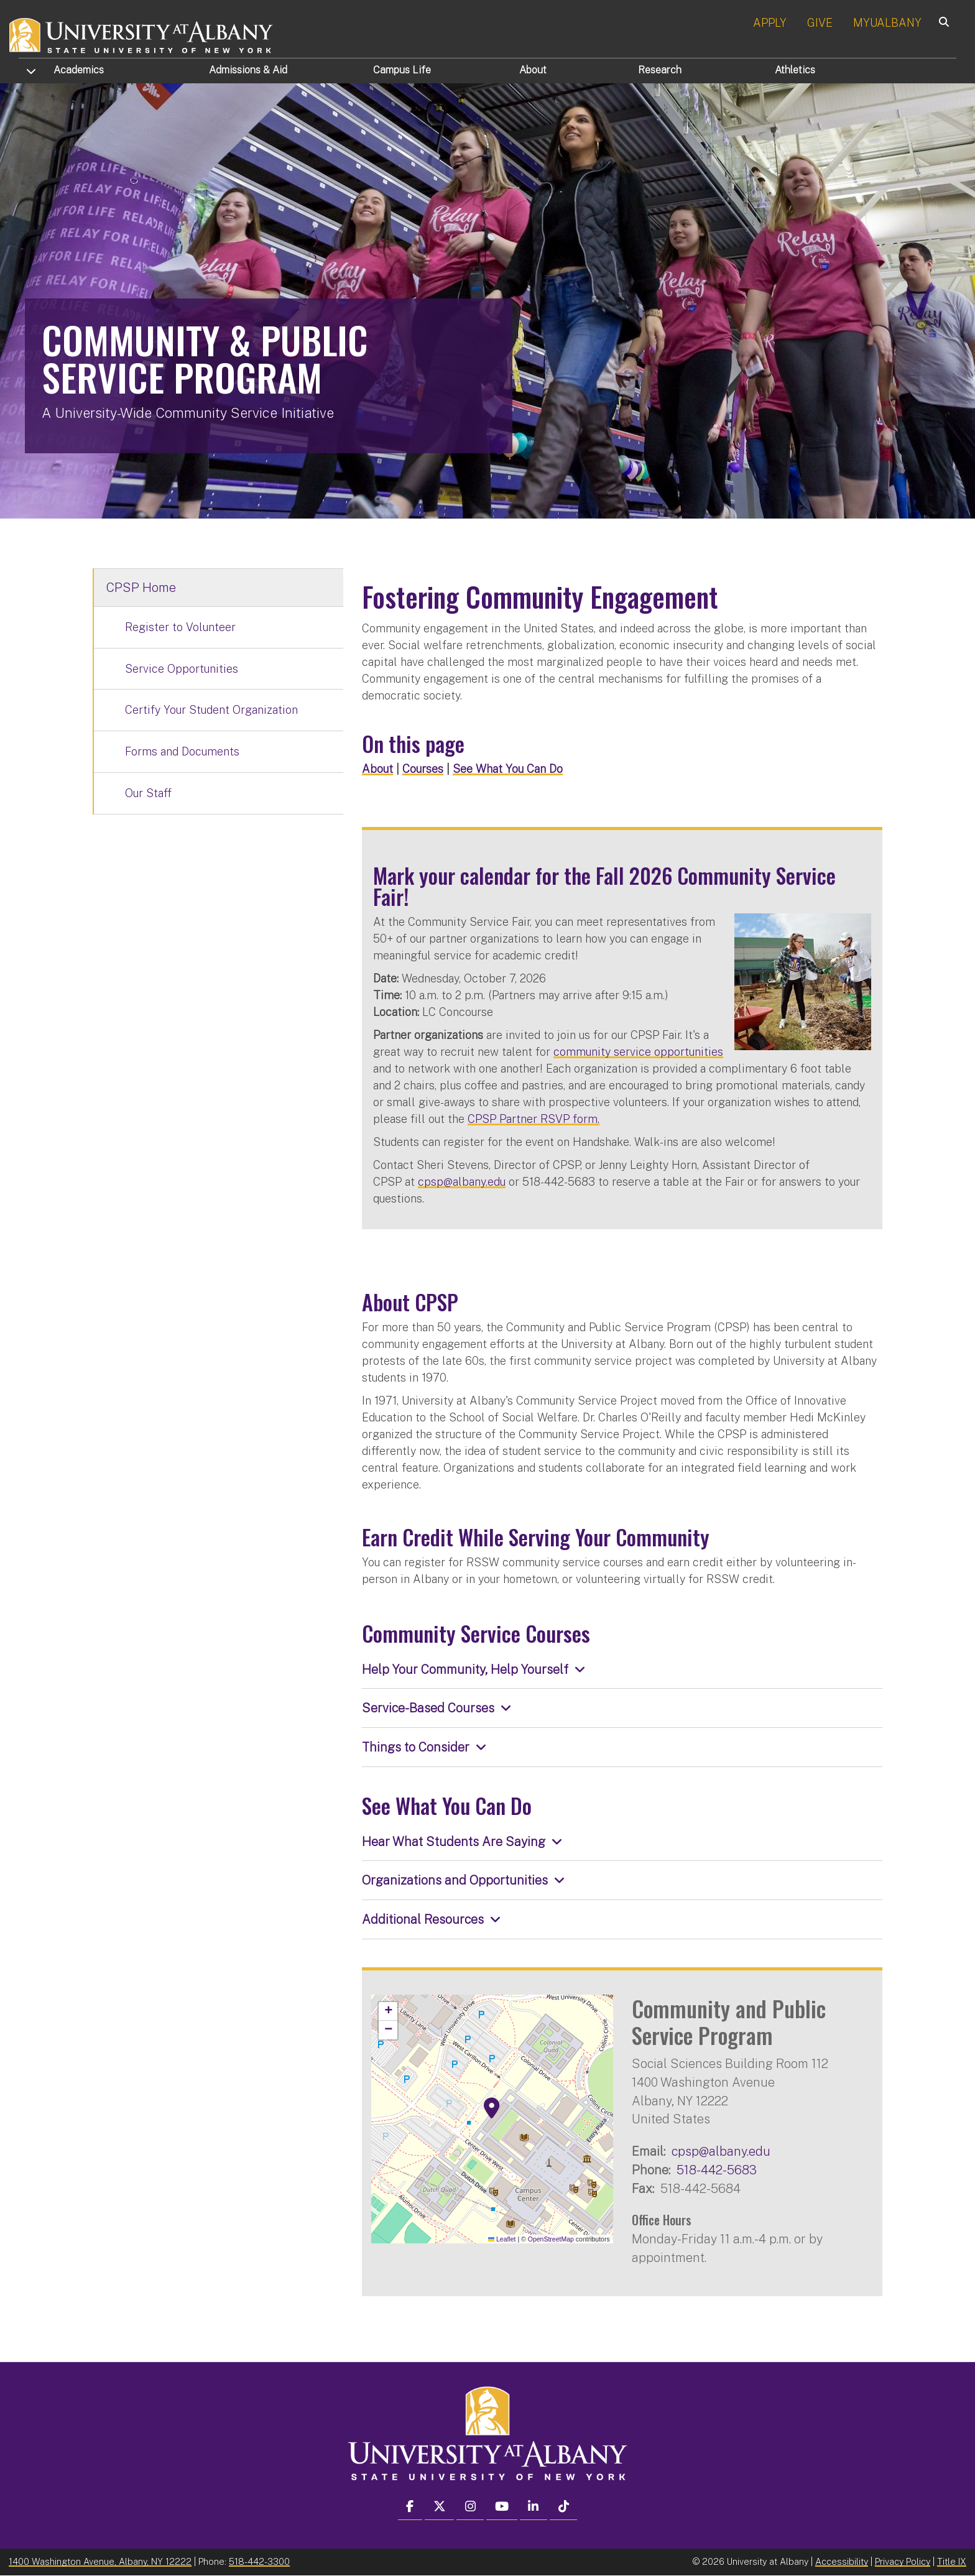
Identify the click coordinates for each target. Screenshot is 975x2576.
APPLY (770, 22)
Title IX (951, 2561)
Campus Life (402, 70)
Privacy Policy (902, 2561)
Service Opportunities (181, 668)
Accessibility (841, 2561)
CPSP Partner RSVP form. (533, 1118)
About (533, 70)
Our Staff (148, 793)
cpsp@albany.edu (462, 1181)
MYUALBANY (887, 22)
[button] (492, 2108)
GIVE (820, 22)
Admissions (248, 70)
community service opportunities (638, 1051)
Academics (78, 70)
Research (660, 70)
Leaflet (502, 2239)
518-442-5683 (717, 2170)
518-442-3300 (259, 2561)
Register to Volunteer (180, 627)
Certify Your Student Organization (211, 709)
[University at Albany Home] (141, 33)
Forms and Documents (182, 751)
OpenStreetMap (551, 2239)
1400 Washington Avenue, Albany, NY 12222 (100, 2561)
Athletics (795, 70)
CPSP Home (141, 587)
